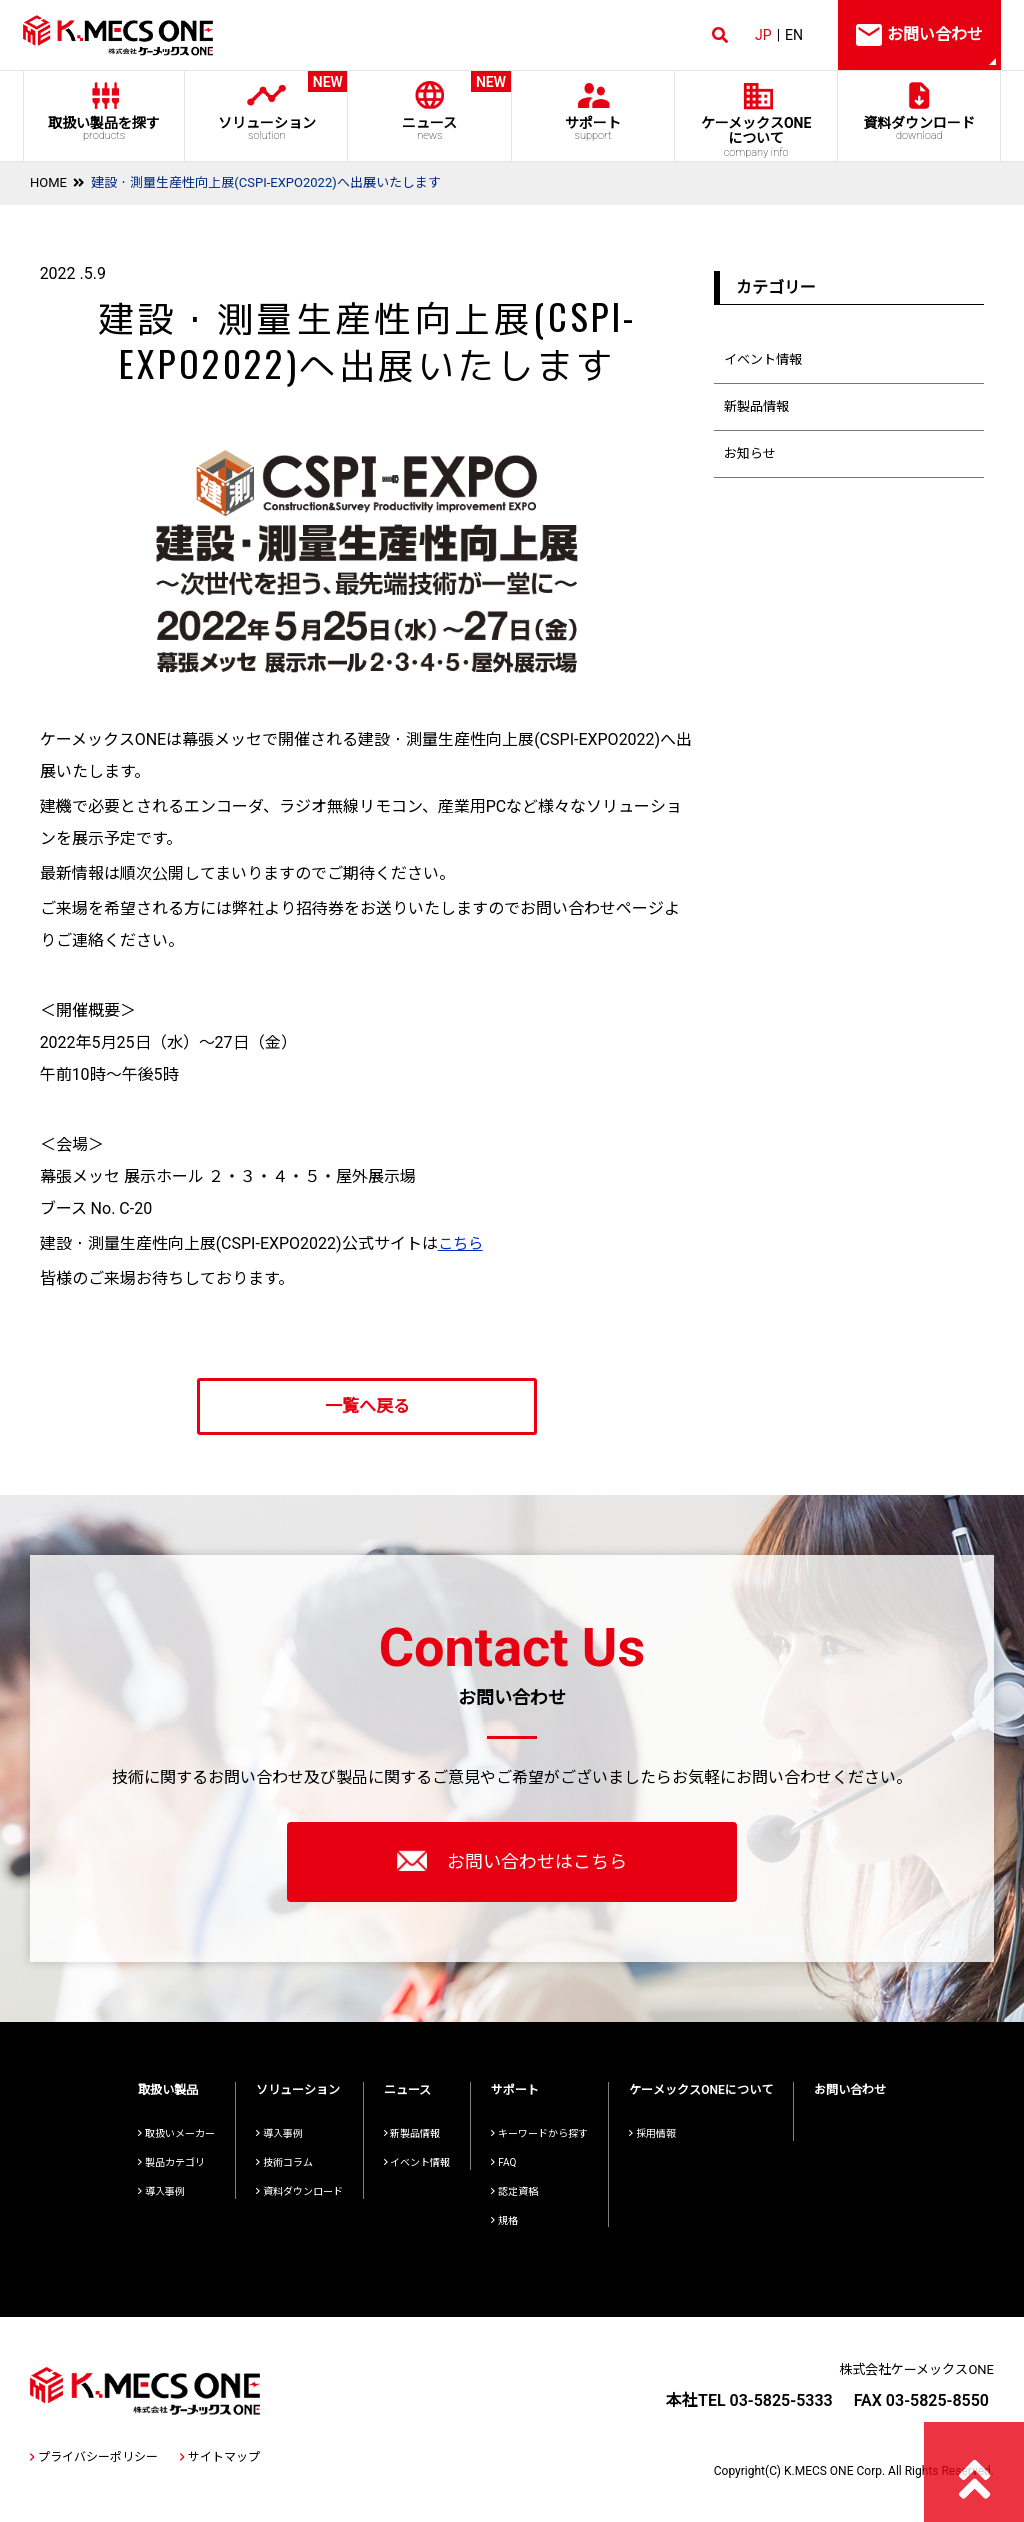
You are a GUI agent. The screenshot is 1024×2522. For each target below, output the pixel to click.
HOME (48, 182)
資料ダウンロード (919, 128)
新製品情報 (756, 406)
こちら (462, 1243)
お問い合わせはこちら (512, 1861)
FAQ (503, 2162)
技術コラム (284, 2162)
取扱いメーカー (176, 2133)
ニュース (429, 106)
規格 (504, 2220)
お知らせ (750, 453)
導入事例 (161, 2191)
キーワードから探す (539, 2133)
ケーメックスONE (756, 137)
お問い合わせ (850, 2090)
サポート (592, 128)
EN (794, 35)
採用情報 (652, 2133)
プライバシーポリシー (94, 2457)
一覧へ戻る (367, 1406)
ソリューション (266, 106)
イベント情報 (763, 359)
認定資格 (514, 2191)
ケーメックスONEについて (701, 2090)
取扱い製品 (168, 2090)
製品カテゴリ (171, 2162)
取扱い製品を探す (104, 128)
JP (763, 35)
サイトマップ (220, 2457)
